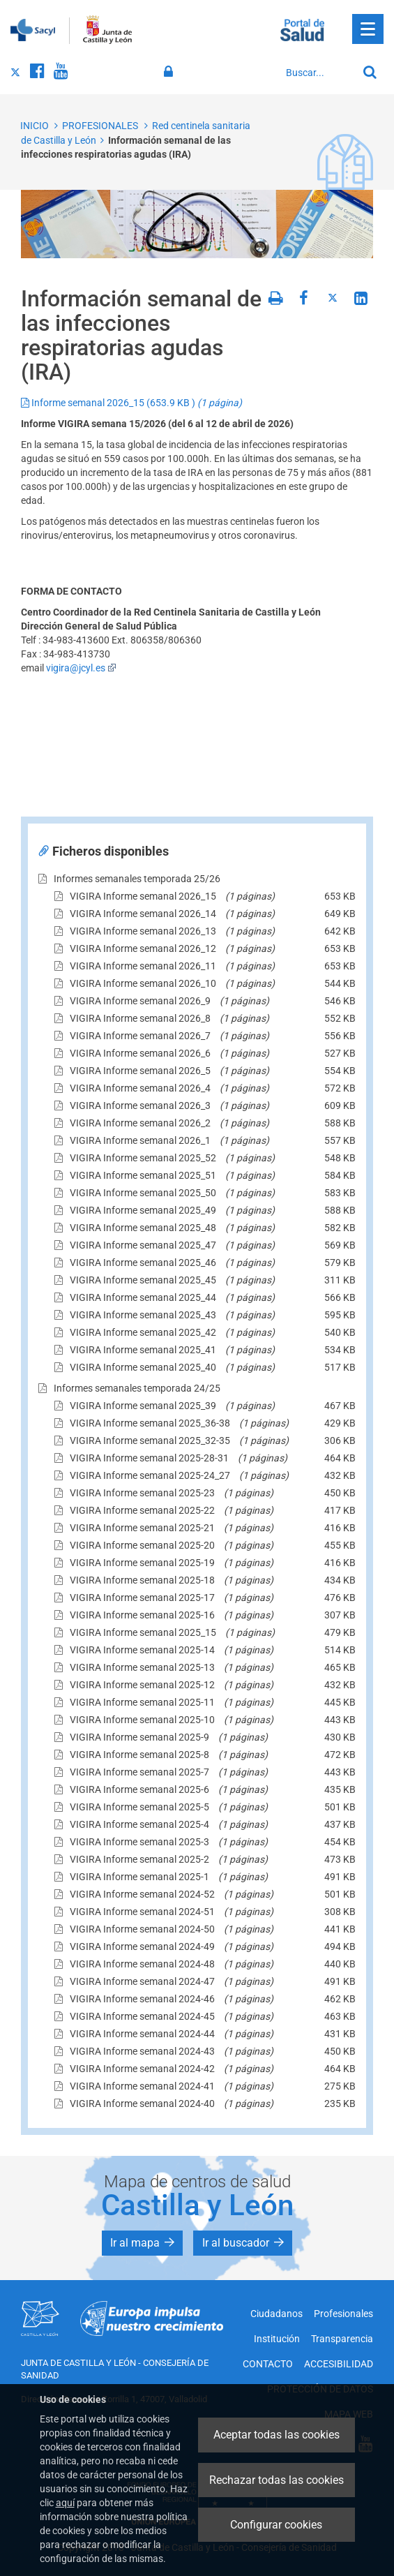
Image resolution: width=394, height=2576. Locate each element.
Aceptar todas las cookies (276, 2434)
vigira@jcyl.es (81, 667)
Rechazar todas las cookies (276, 2480)
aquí (65, 2502)
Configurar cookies (276, 2524)
